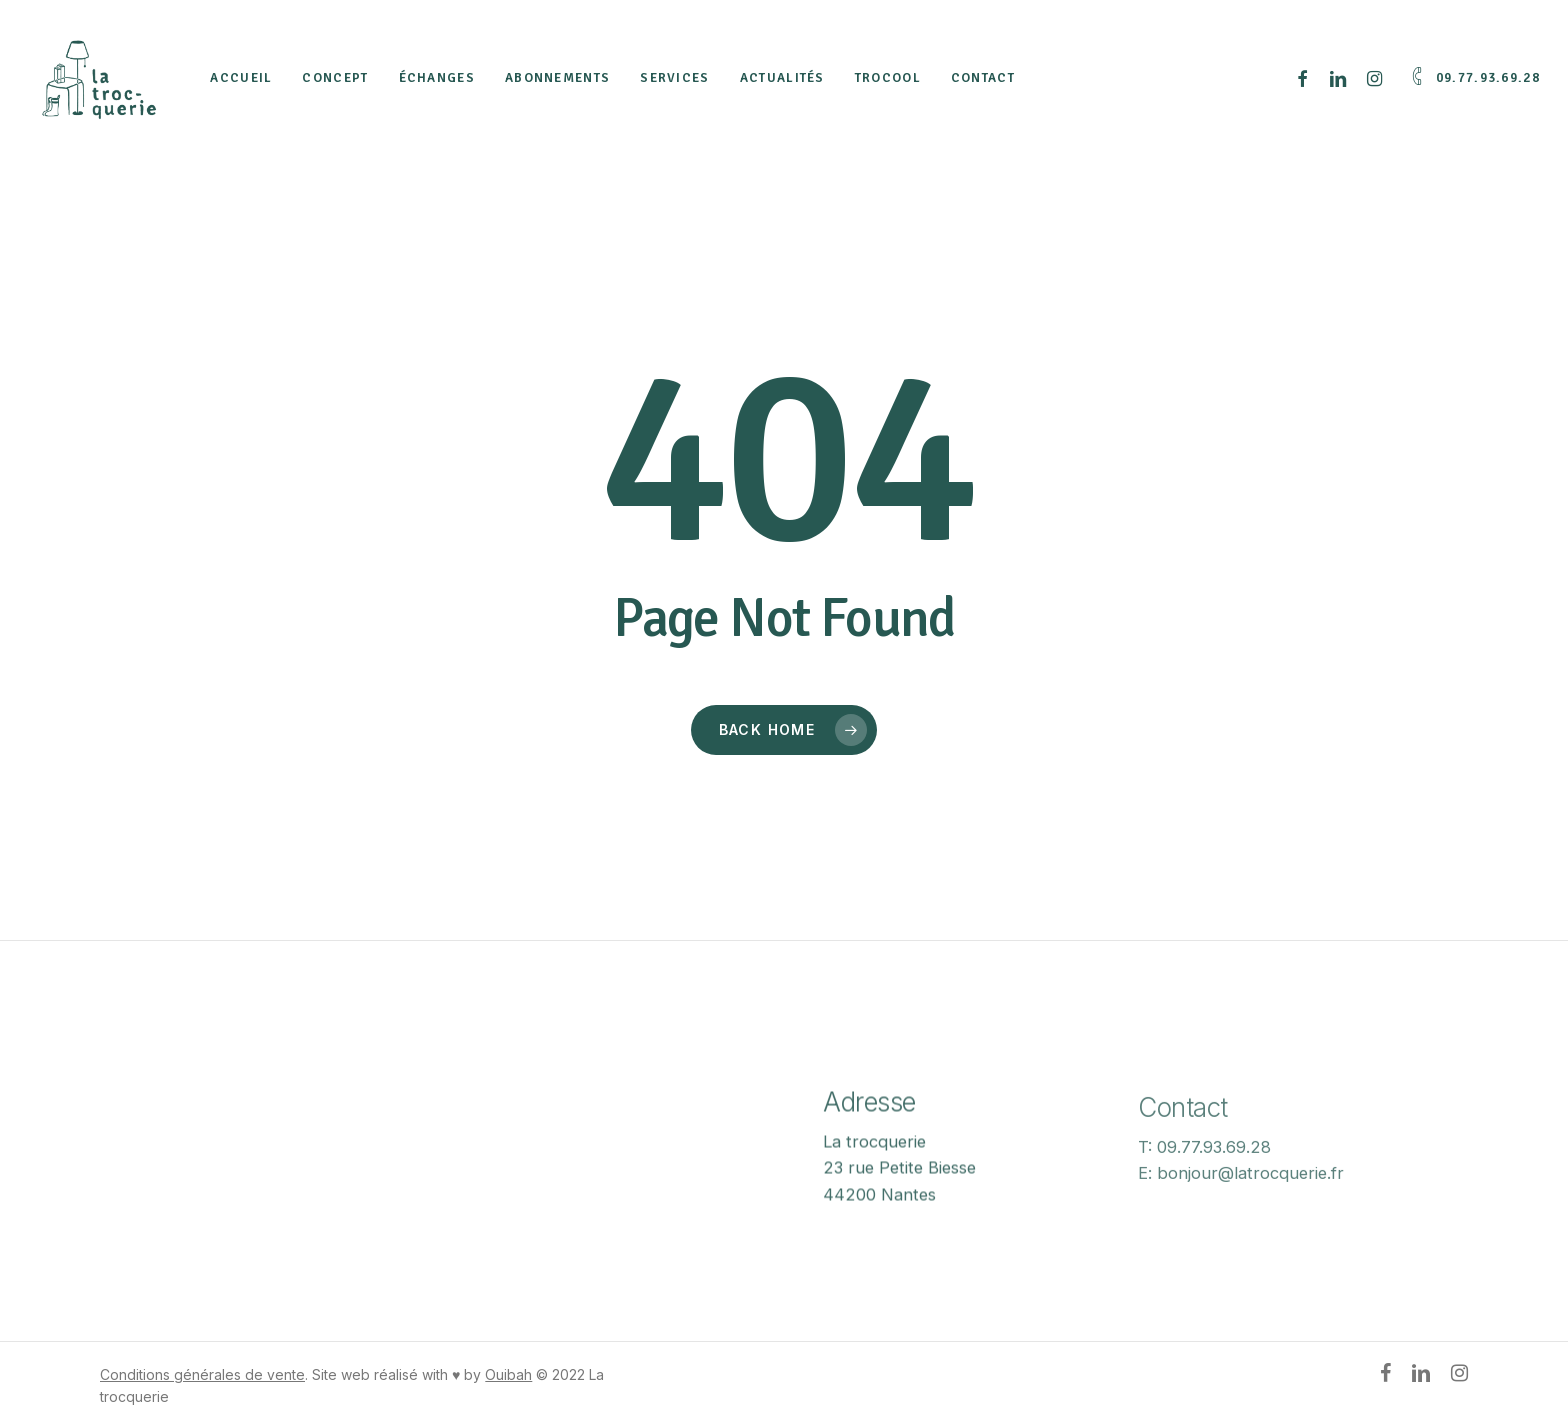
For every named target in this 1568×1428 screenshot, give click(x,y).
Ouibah (508, 1374)
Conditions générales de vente (202, 1374)
